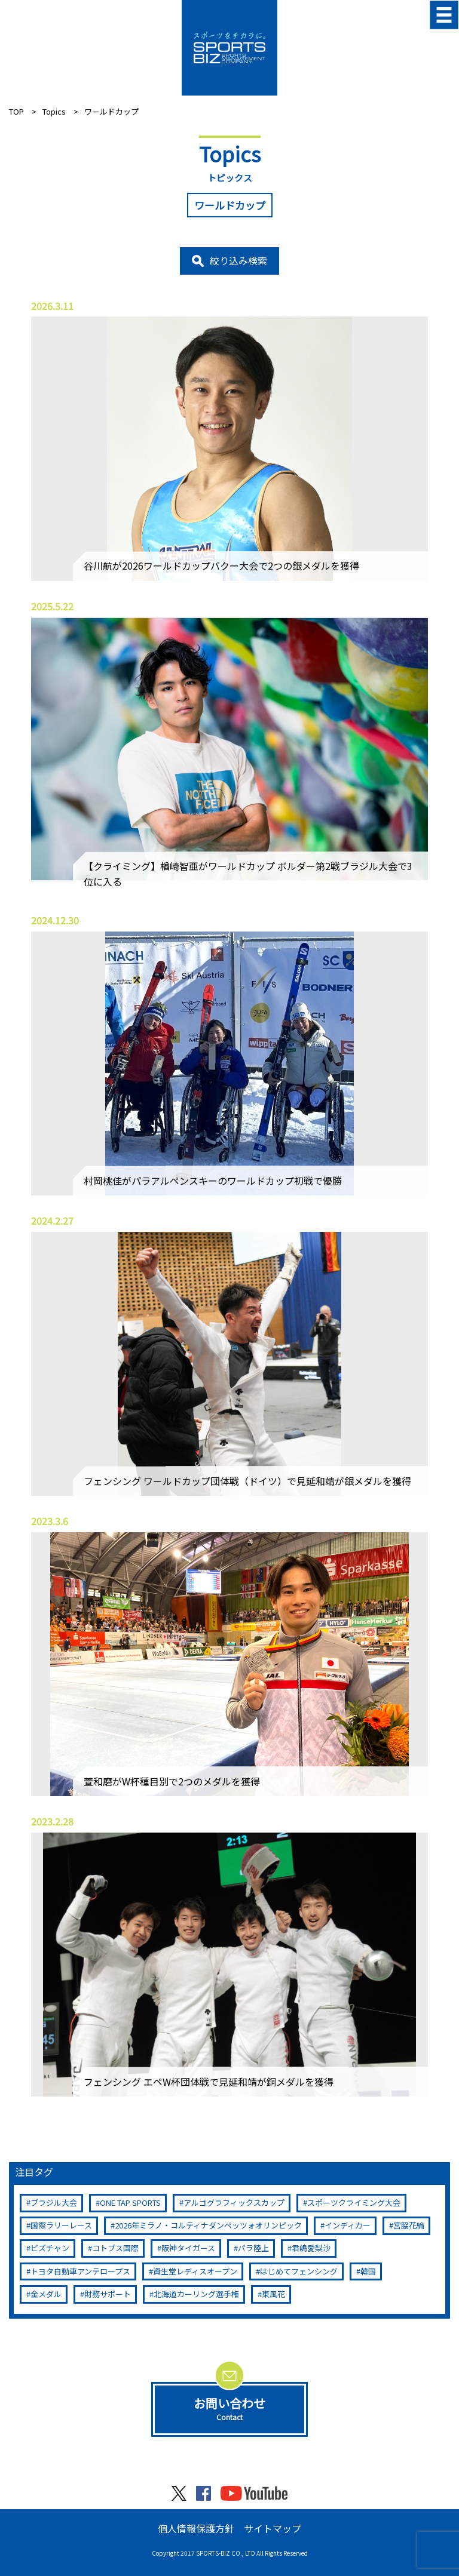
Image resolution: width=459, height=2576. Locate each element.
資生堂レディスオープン (195, 2271)
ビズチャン (49, 2248)
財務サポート (107, 2294)
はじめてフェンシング (299, 2271)
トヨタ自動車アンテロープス (80, 2271)
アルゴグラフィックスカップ (233, 2202)
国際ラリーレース (61, 2225)
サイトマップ (272, 2528)
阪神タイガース (188, 2248)
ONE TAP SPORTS (130, 2202)
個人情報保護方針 (196, 2528)
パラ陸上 (253, 2248)
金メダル (46, 2294)
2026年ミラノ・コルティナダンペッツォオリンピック (208, 2225)
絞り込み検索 (238, 260)
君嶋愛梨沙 (311, 2248)
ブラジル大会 (53, 2202)
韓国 (368, 2271)
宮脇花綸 (408, 2225)
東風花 (273, 2294)
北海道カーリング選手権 (196, 2294)
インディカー (348, 2225)
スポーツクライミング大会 (353, 2202)
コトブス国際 (115, 2248)
